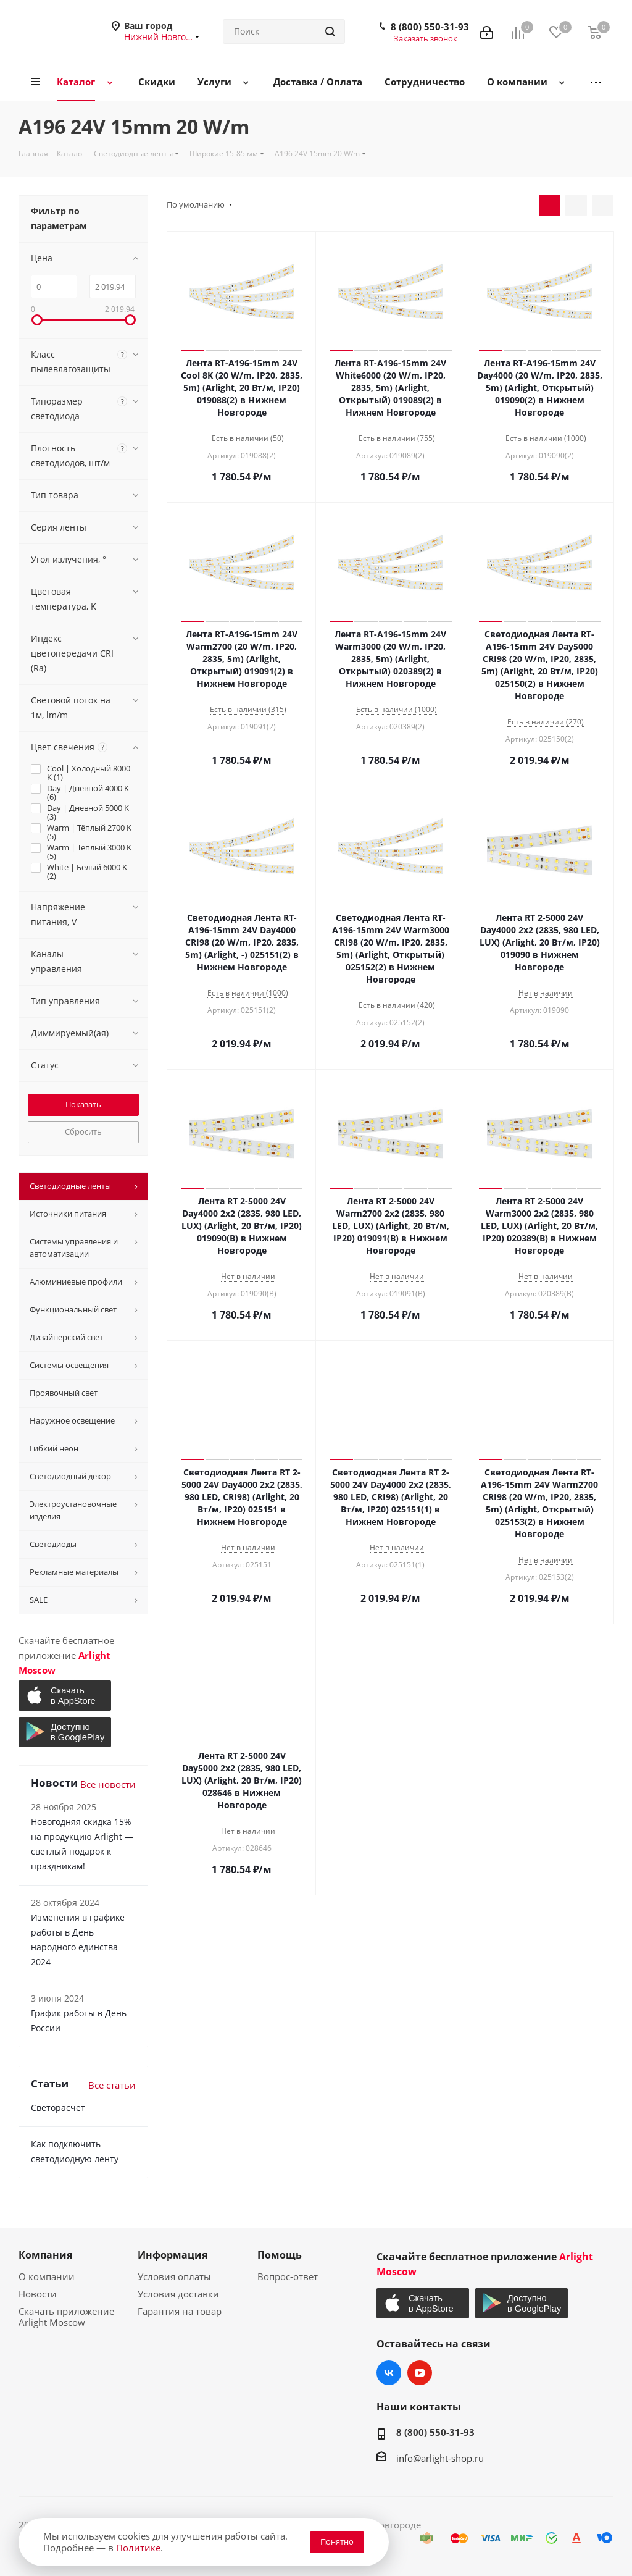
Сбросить (83, 1131)
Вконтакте (388, 2372)
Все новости (108, 1784)
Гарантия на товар (180, 2311)
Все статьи (112, 2085)
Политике (138, 2547)
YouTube (419, 2372)
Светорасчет (58, 2107)
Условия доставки (178, 2294)
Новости (38, 2294)
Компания (45, 2255)
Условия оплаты (174, 2276)
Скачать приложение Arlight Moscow (66, 2316)
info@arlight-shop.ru (440, 2458)
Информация (172, 2255)
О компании (47, 2276)
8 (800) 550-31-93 (430, 26)
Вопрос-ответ (287, 2276)
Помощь (279, 2255)
